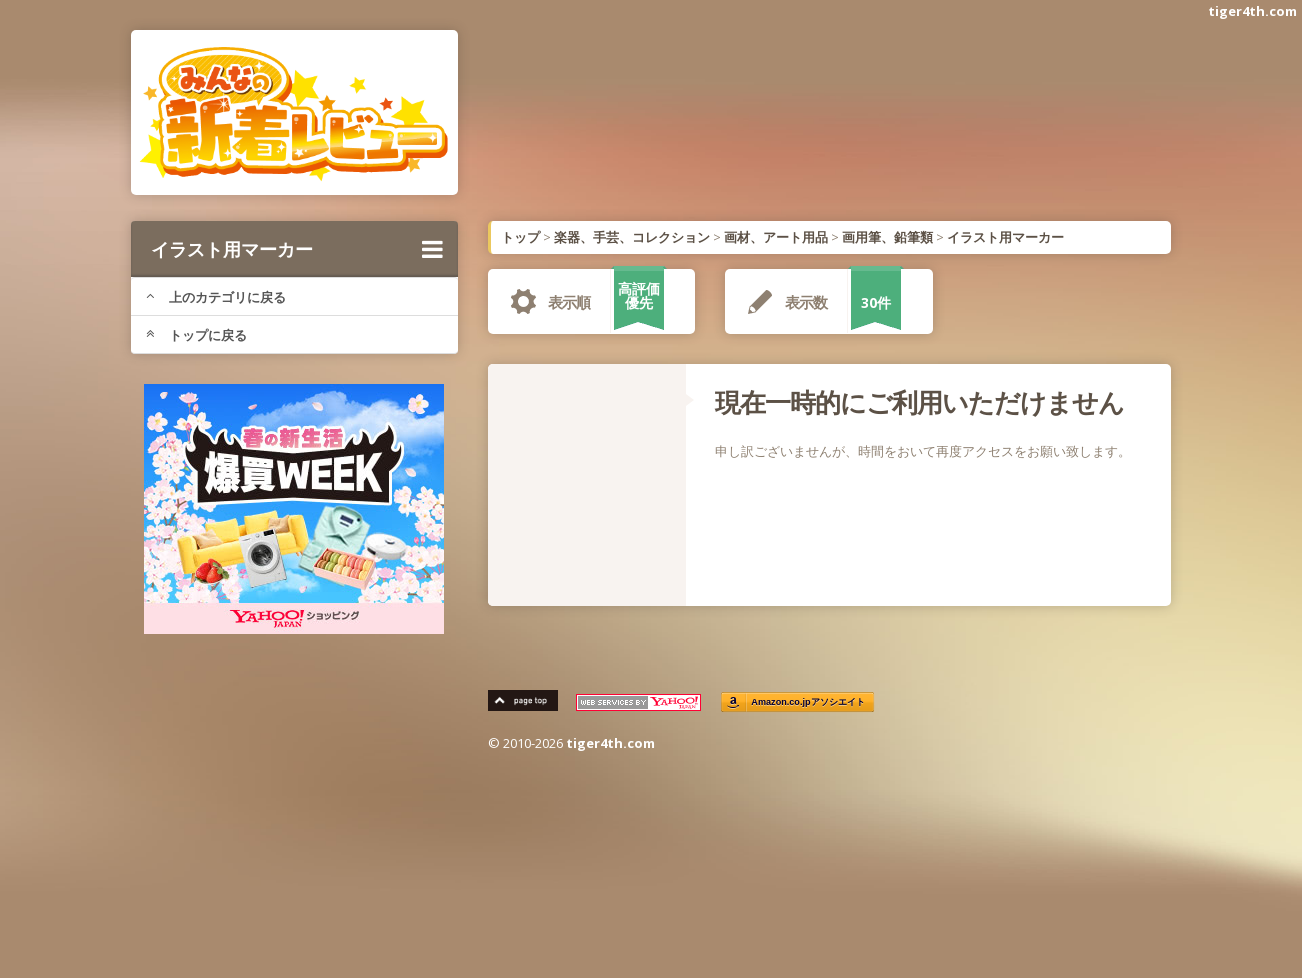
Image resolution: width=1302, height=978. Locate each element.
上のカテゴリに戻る (216, 297)
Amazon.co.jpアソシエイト (809, 702)
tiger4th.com (1252, 11)
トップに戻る (196, 335)
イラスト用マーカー (297, 249)
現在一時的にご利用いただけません (919, 402)
